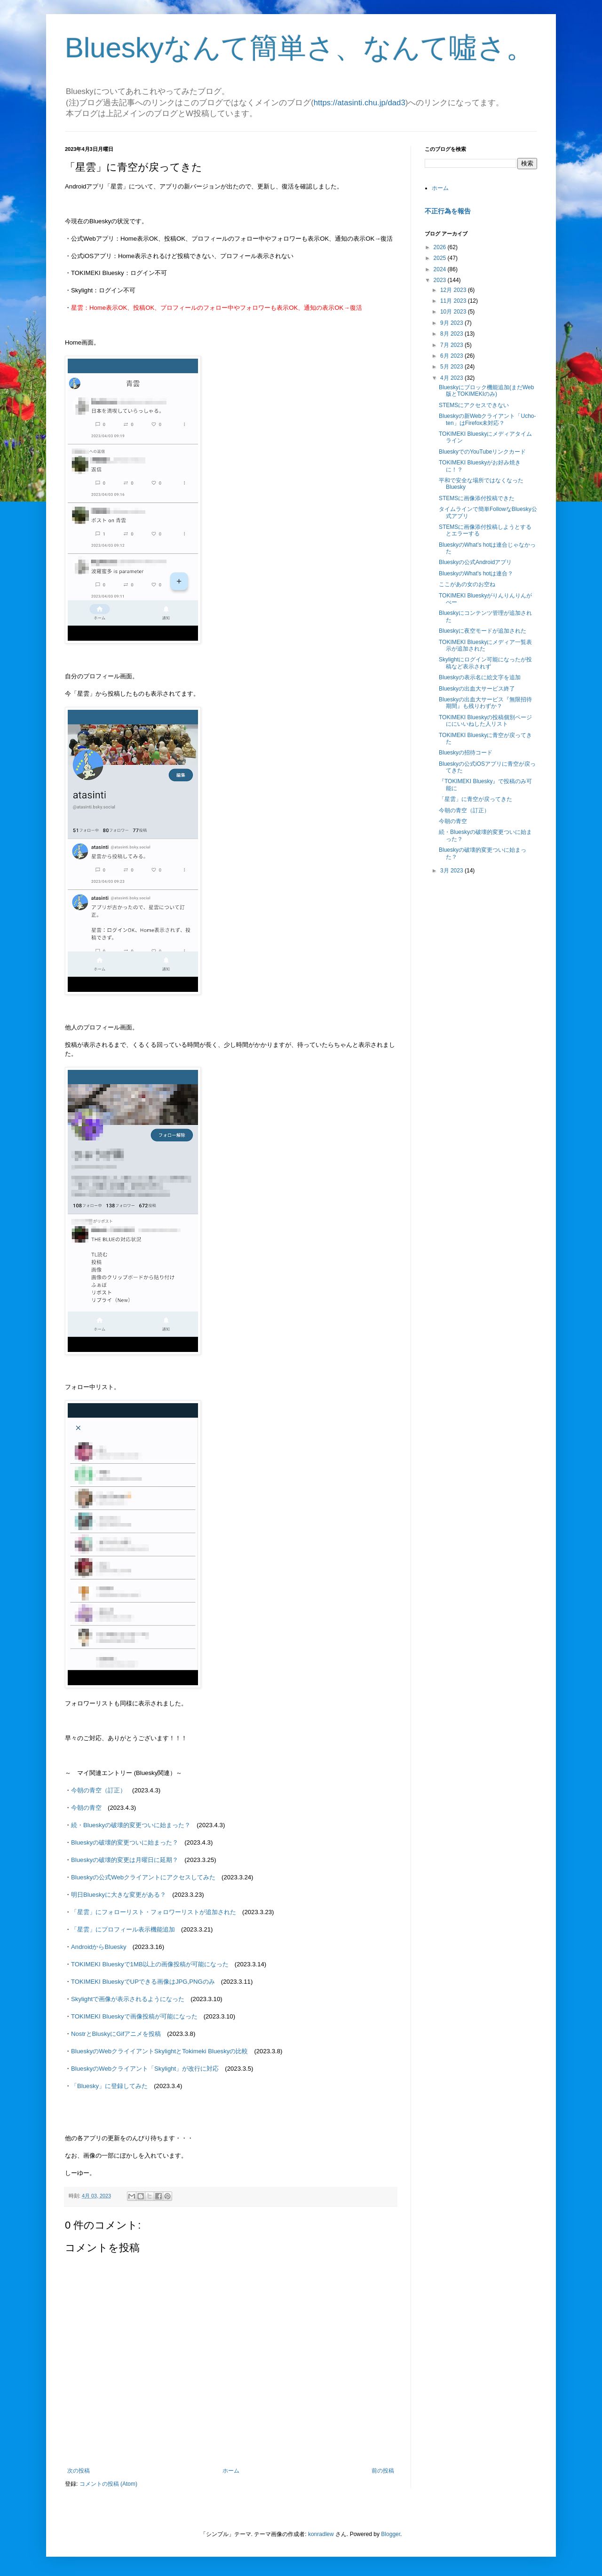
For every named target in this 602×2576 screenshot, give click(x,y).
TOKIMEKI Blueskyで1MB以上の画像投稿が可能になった (150, 1964)
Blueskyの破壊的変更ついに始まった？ (124, 1842)
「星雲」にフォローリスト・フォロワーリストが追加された (153, 1912)
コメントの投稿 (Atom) (108, 2484)
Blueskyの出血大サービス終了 (477, 688)
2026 (441, 247)
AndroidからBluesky (99, 1946)
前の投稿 (383, 2470)
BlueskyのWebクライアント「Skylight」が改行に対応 (145, 2068)
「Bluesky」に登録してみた (109, 2085)
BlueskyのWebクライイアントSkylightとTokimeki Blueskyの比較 (159, 2051)
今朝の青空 (86, 1807)
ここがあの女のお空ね (467, 584)
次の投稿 (78, 2470)
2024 (441, 269)
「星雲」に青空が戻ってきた (475, 799)
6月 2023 (452, 356)
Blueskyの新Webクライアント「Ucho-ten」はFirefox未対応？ (487, 419)
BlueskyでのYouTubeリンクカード (482, 451)
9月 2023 (452, 323)
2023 (441, 280)
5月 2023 (452, 366)
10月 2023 (454, 311)
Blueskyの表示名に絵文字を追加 (480, 677)
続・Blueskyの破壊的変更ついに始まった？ (130, 1825)
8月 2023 (452, 333)
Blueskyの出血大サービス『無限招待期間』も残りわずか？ (485, 702)
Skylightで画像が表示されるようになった (127, 1999)
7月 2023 (452, 345)
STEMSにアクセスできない (474, 405)
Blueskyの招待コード (465, 752)
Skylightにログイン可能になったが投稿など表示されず (485, 662)
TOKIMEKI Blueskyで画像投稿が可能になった (134, 2016)
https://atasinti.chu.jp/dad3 (359, 102)
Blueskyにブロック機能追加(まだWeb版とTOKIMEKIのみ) (486, 390)
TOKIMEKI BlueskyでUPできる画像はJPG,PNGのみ (143, 1981)
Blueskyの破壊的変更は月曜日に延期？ (124, 1859)
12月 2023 (454, 290)
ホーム (230, 2470)
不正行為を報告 (448, 211)
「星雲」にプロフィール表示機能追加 (123, 1929)
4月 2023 (452, 378)
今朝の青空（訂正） (98, 1790)
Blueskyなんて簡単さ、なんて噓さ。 (299, 47)
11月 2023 (454, 301)
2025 (441, 258)
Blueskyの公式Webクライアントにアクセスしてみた (143, 1877)
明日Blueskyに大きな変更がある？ (118, 1894)
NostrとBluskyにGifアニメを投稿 (116, 2033)
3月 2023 (452, 870)
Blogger (390, 2534)
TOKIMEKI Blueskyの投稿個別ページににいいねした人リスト (485, 720)
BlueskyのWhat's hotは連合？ (476, 573)
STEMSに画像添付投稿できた (477, 498)
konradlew (321, 2534)
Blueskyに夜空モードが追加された (482, 631)
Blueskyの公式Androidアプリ (475, 562)
